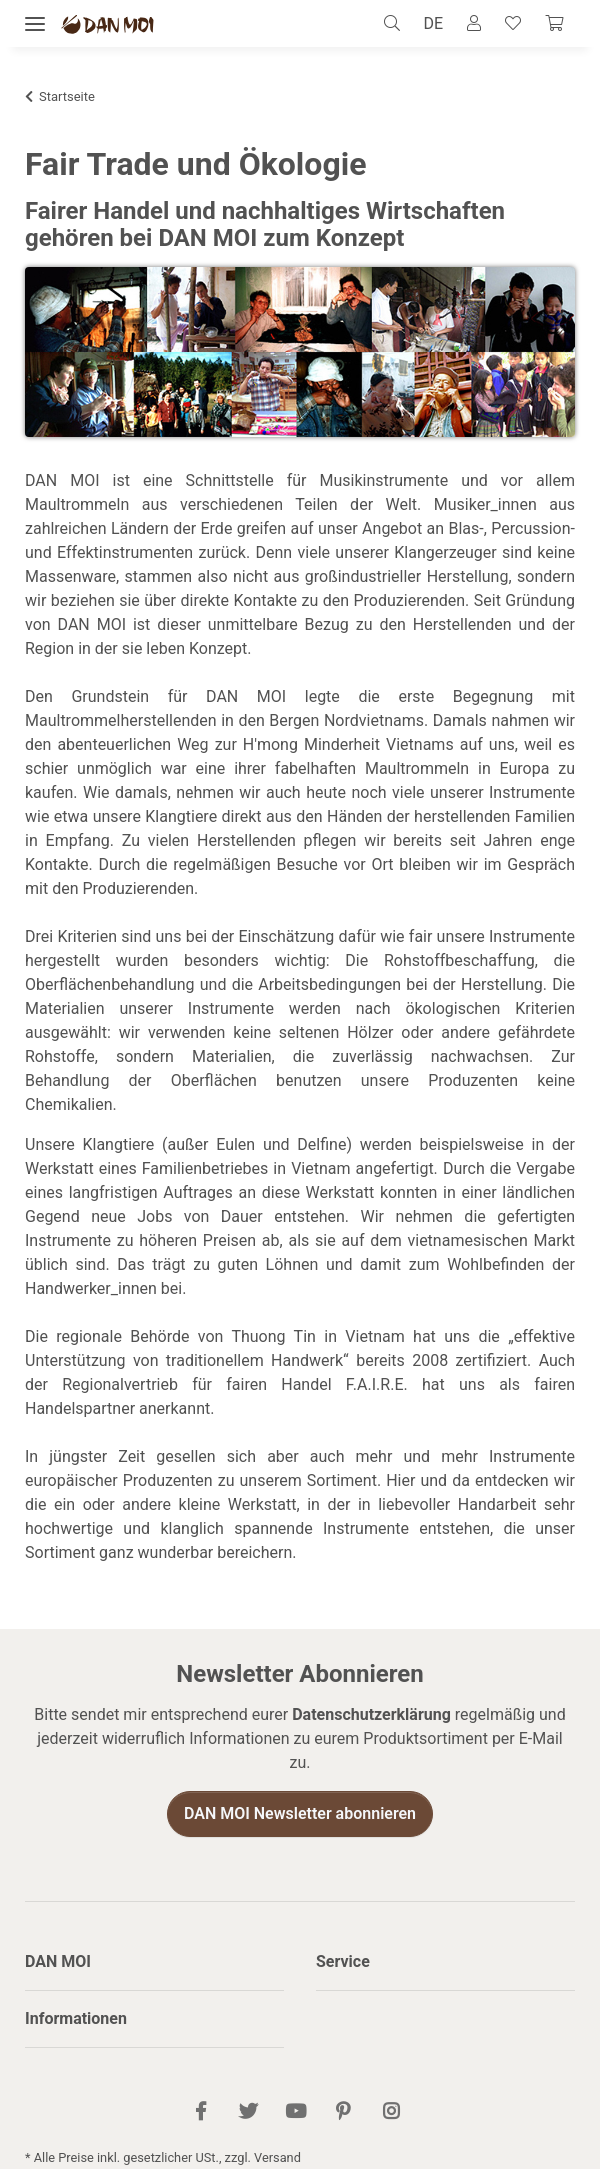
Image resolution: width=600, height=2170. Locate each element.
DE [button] (433, 23)
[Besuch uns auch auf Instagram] (390, 2113)
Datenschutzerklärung (371, 1715)
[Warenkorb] (554, 24)
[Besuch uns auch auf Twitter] (248, 2113)
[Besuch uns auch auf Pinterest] (343, 2113)
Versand (277, 2158)
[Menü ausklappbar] (35, 24)
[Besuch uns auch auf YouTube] (295, 2113)
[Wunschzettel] (513, 24)
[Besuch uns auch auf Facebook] (201, 2113)
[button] (397, 24)
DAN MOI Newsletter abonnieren (300, 1814)
